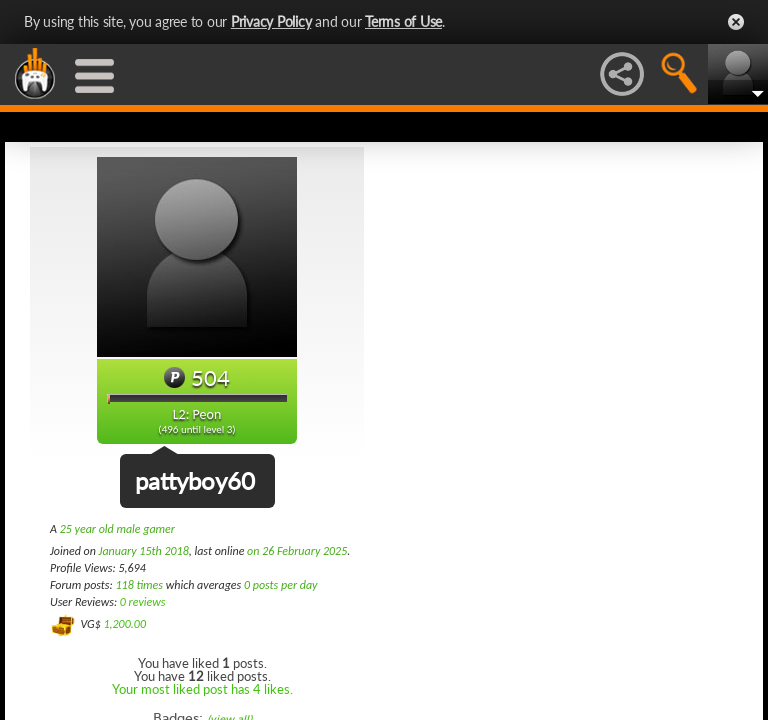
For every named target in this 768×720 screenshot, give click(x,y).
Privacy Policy (271, 21)
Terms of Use (403, 21)
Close (736, 22)
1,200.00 (124, 624)
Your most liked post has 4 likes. (202, 689)
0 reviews (143, 602)
